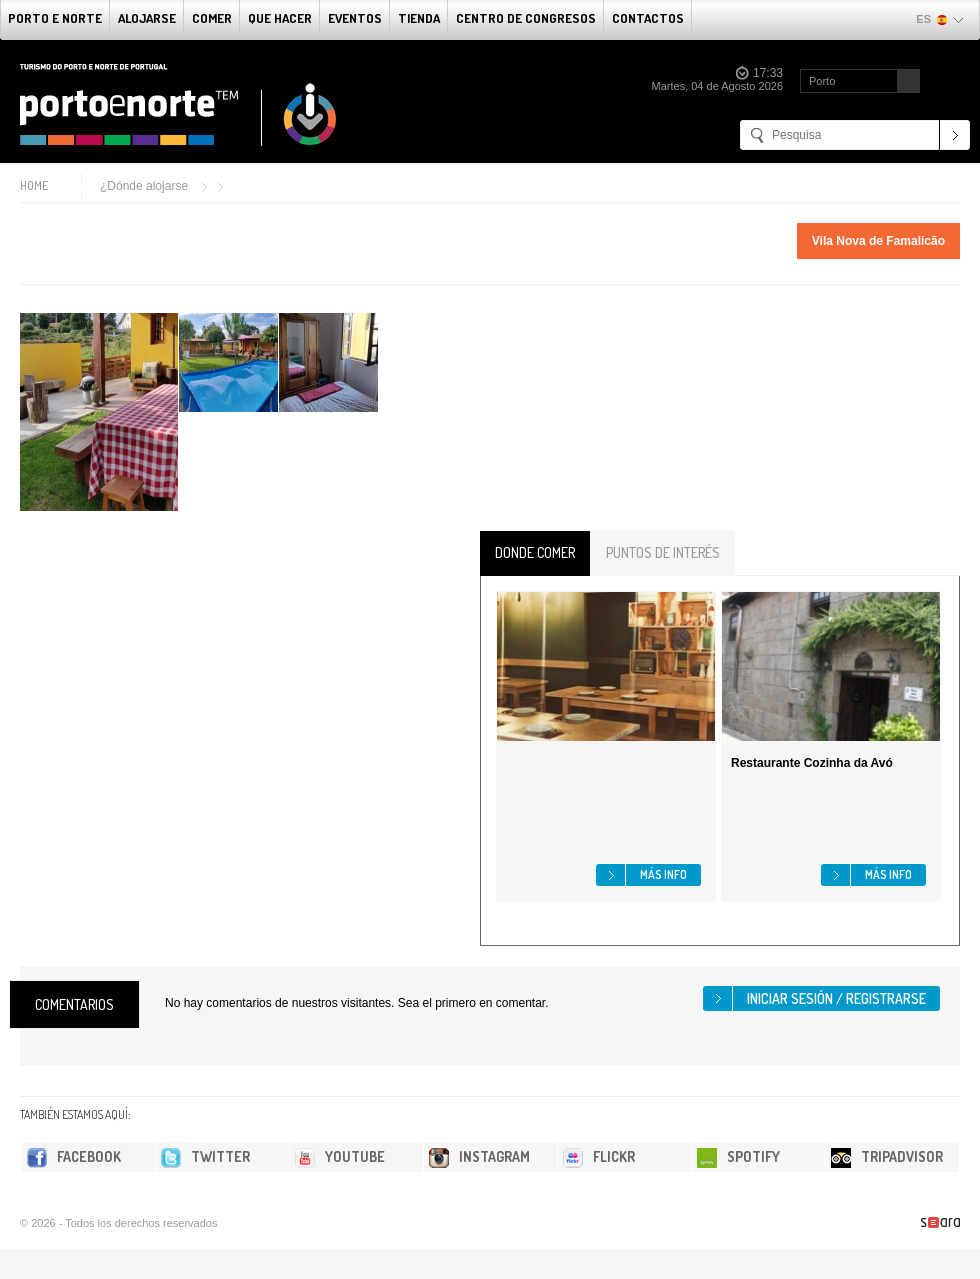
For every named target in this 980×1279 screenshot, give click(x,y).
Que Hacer (280, 18)
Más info (663, 874)
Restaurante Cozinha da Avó (812, 763)
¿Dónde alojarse (144, 186)
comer (212, 18)
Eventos (355, 18)
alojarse (147, 18)
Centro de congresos (526, 18)
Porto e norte (55, 18)
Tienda (419, 18)
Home (34, 185)
